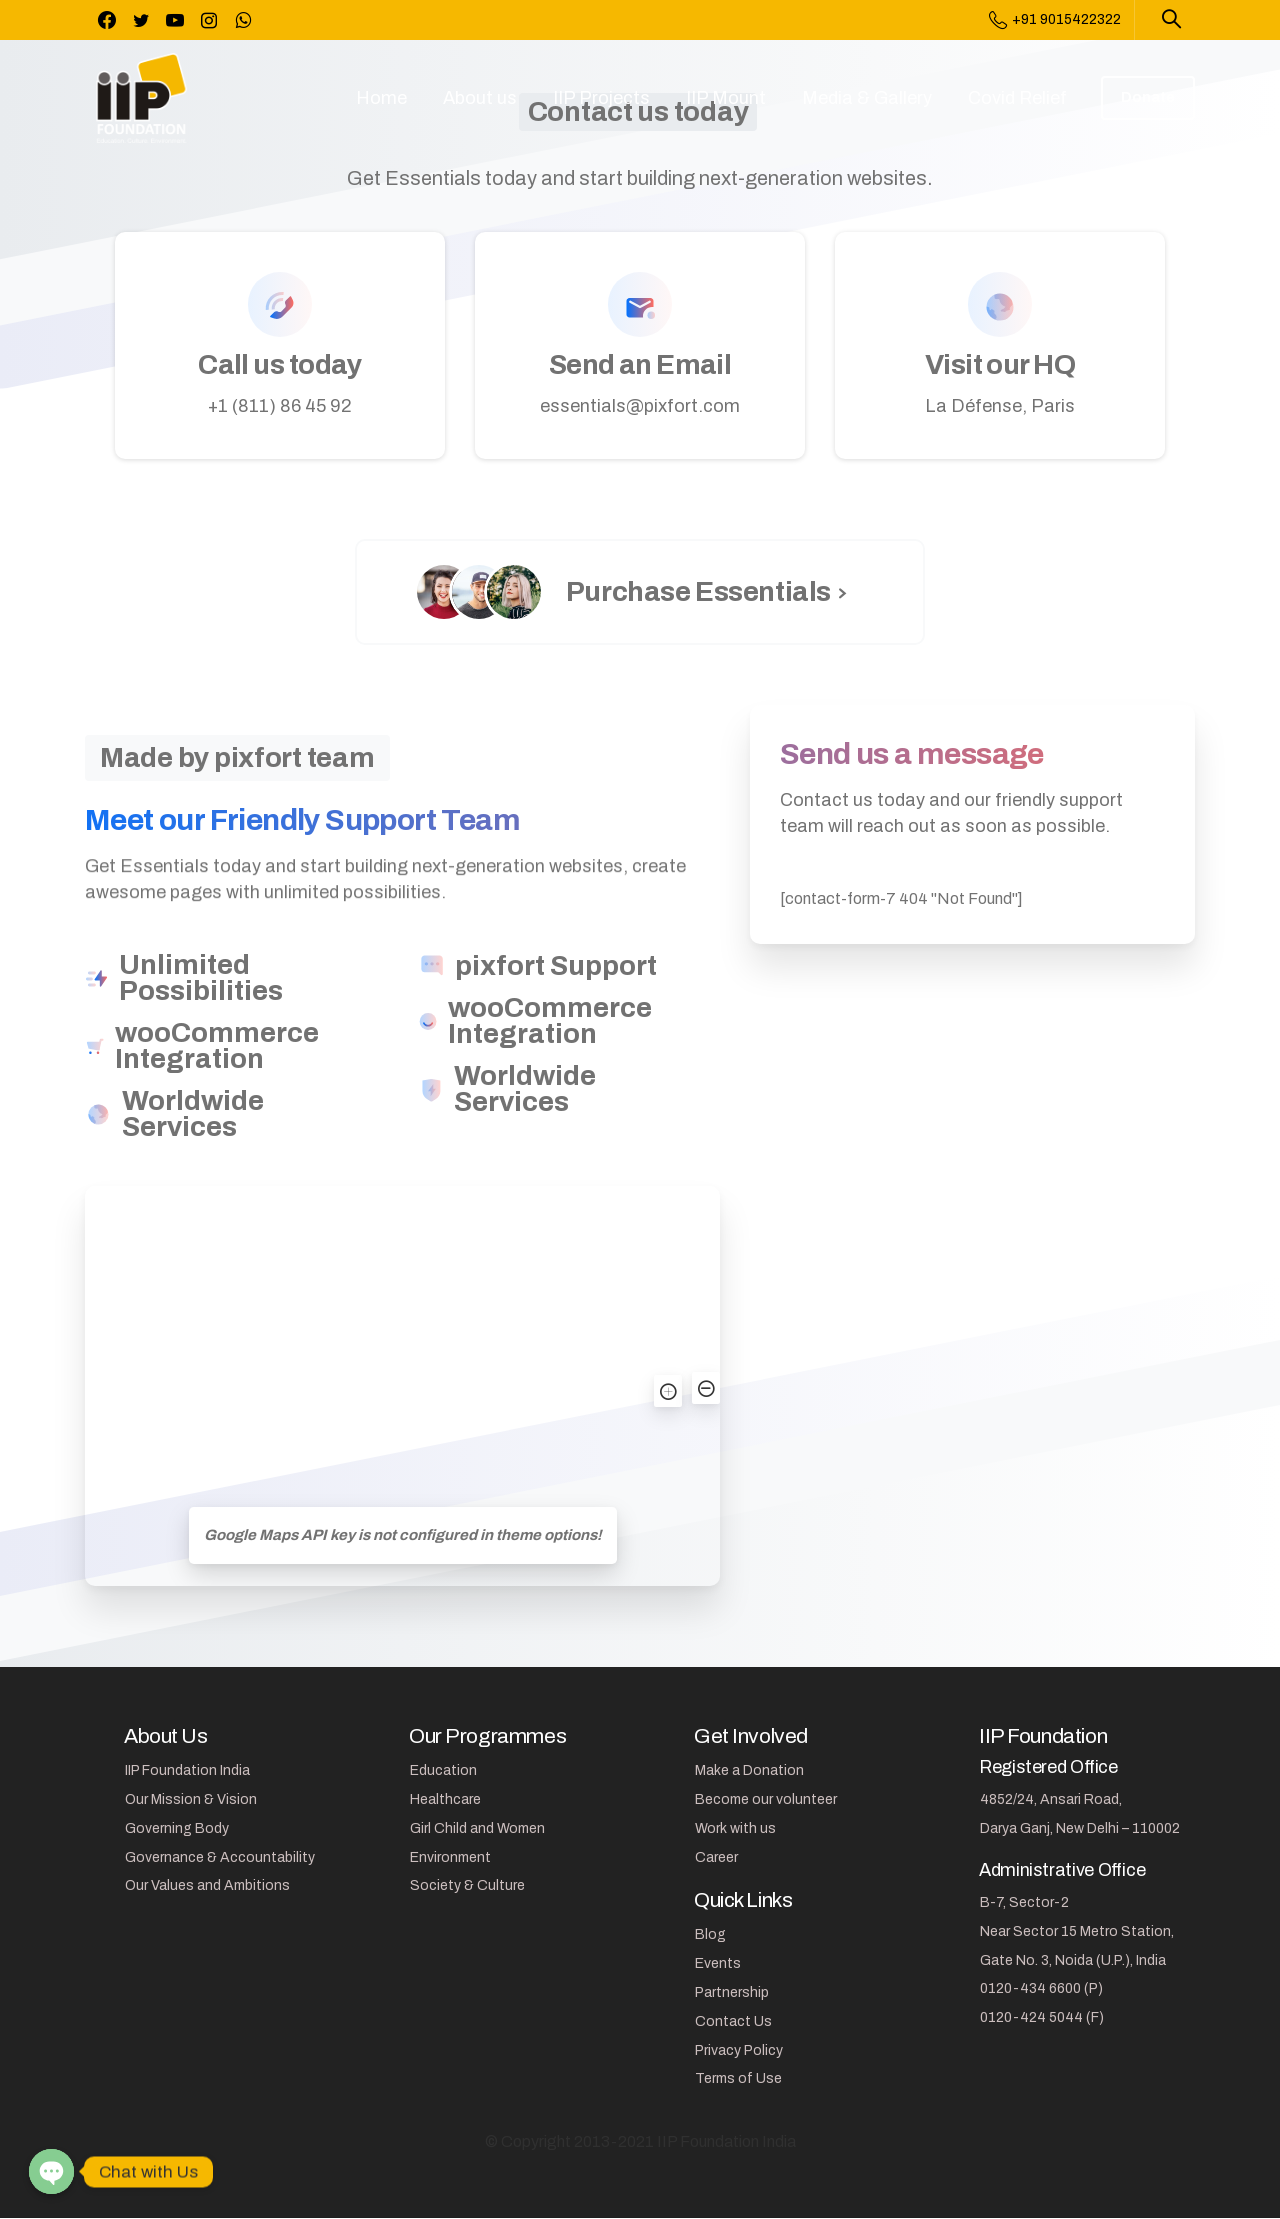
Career (716, 1857)
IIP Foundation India (187, 1770)
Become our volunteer (766, 1799)
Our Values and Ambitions (207, 1885)
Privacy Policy (739, 2050)
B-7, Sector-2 (1024, 1902)
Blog (710, 1934)
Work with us (735, 1828)
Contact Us (733, 2021)
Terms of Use (738, 2078)
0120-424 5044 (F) (1042, 2017)
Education (443, 1770)
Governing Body (177, 1828)
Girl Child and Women (477, 1828)
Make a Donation (749, 1770)
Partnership (732, 1992)
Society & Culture (467, 1885)
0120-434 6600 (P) (1041, 1988)
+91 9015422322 (1055, 20)
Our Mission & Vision (191, 1799)
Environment (450, 1857)
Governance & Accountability (220, 1857)
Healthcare (445, 1799)
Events (718, 1963)
